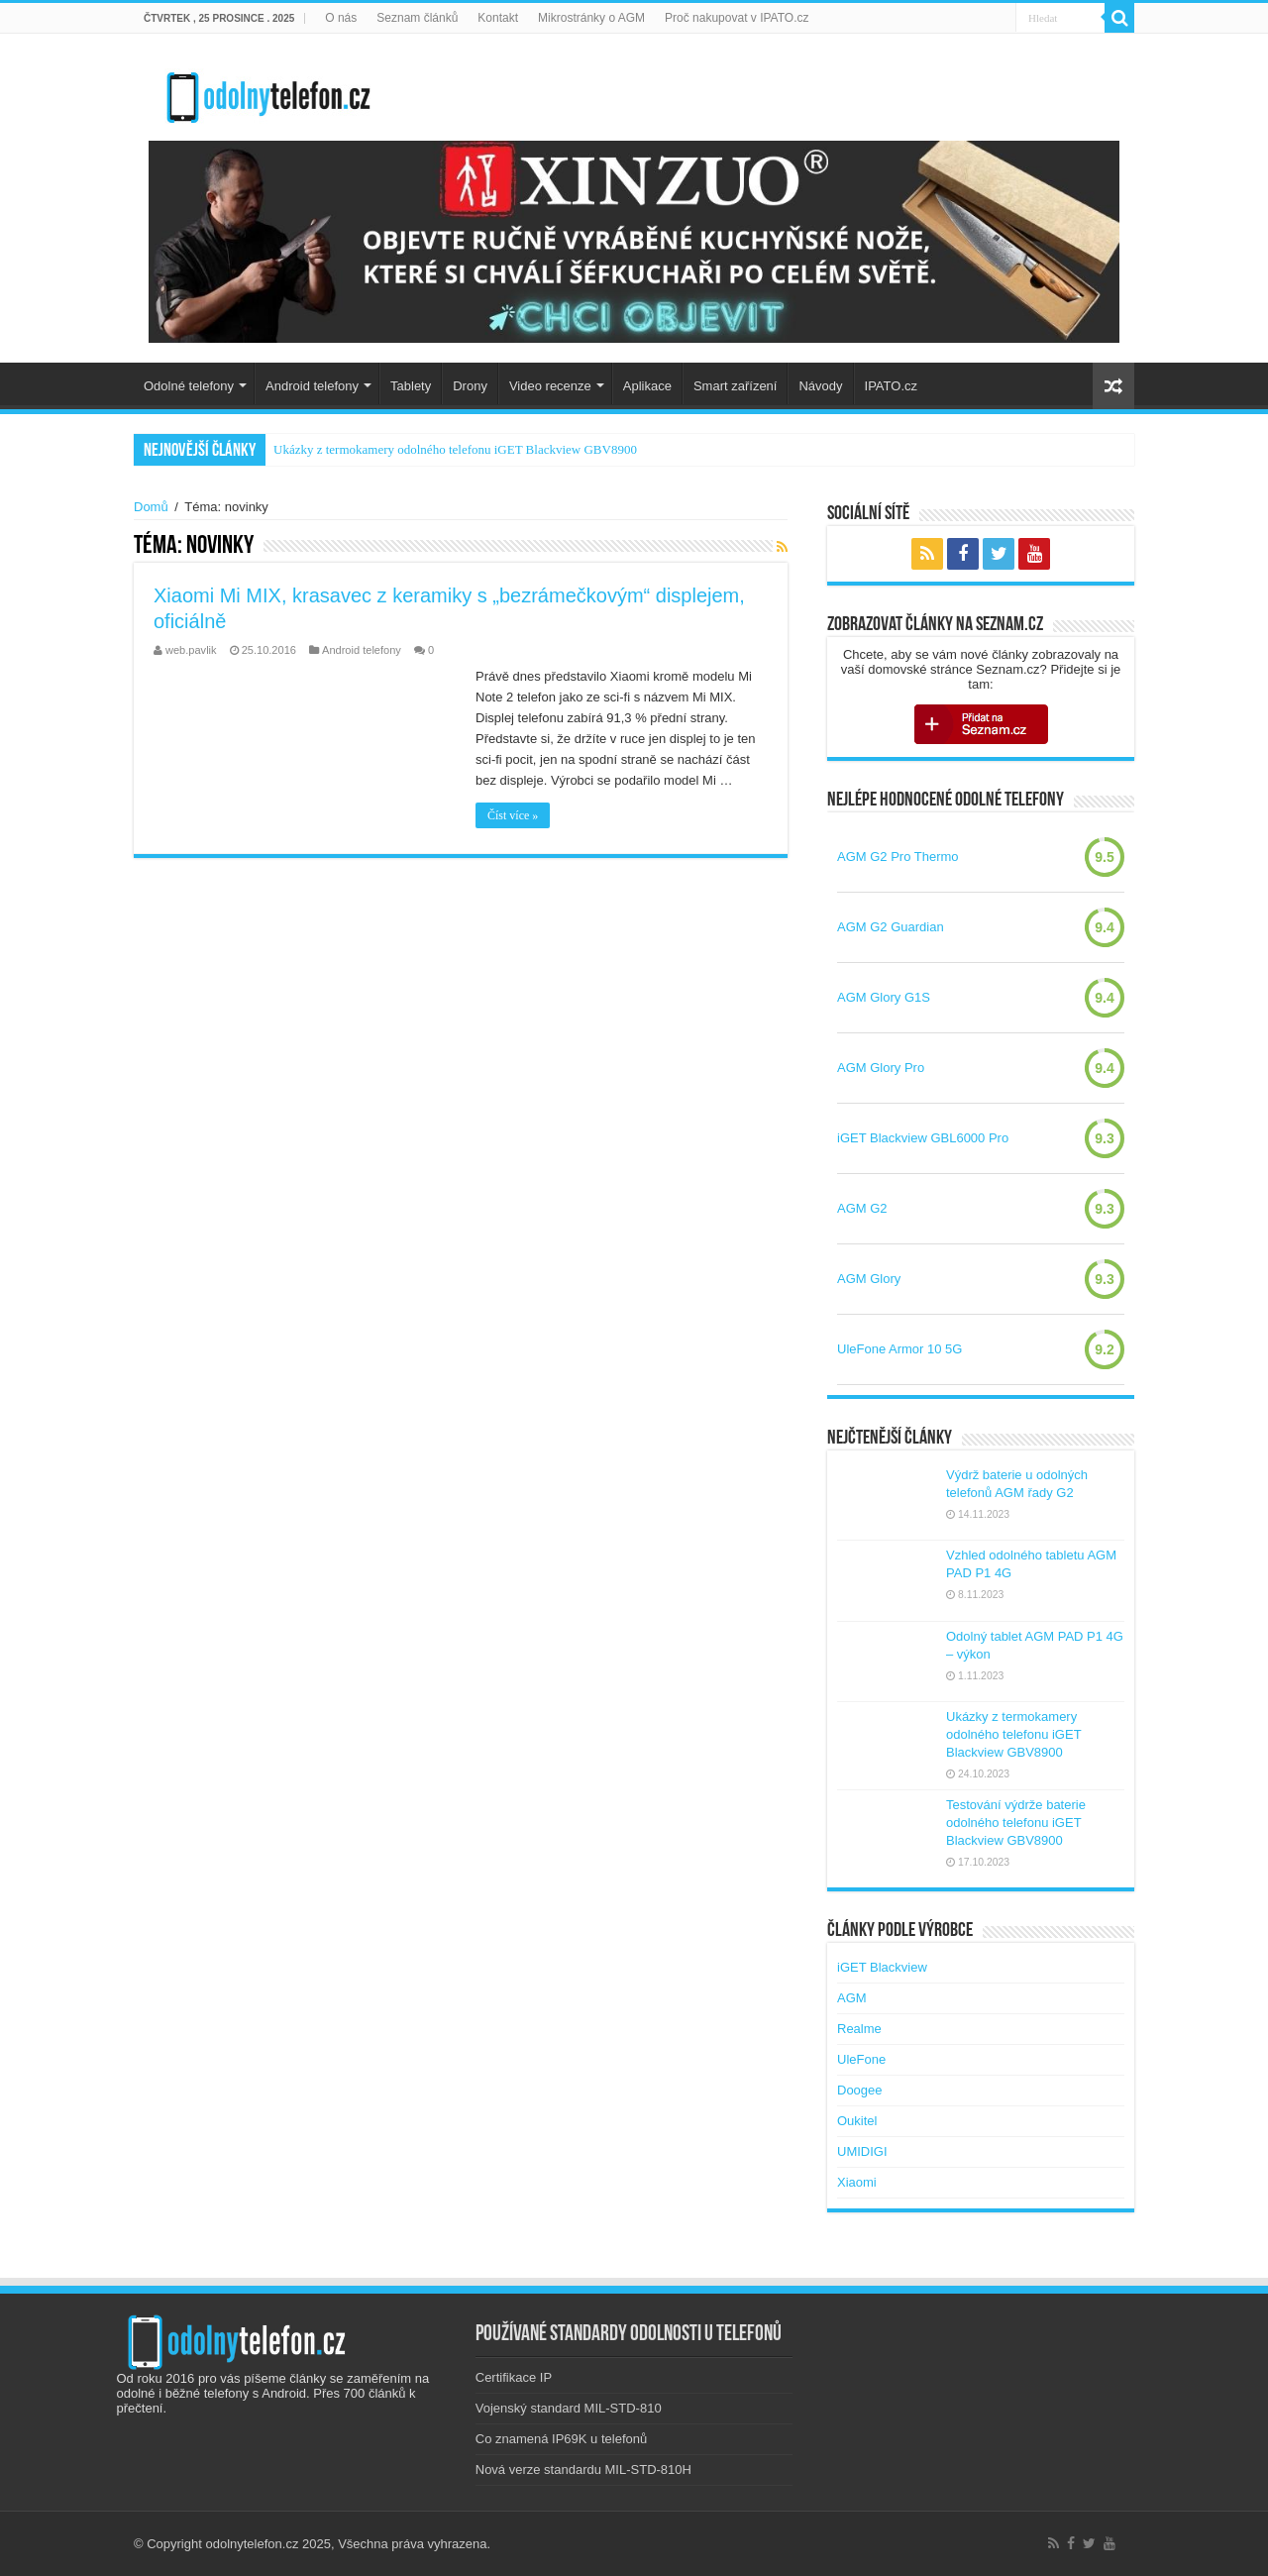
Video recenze (550, 385)
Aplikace (647, 385)
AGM (852, 1997)
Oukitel (857, 2120)
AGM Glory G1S (883, 997)
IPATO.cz (891, 385)
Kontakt (497, 18)
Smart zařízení (735, 385)
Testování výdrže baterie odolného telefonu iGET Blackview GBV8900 (1016, 1822)
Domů (151, 506)
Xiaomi (857, 2182)
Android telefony (312, 385)
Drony (470, 385)
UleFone (861, 2059)
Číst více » (512, 815)
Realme (859, 2028)
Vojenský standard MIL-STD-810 (569, 2408)
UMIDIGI (862, 2151)
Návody (820, 385)
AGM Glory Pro (880, 1067)
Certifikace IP (514, 2377)
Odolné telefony (189, 385)
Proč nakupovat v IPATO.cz (736, 18)
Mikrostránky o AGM (591, 18)
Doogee (860, 2090)
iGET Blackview (882, 1967)
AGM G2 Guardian (890, 926)
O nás (341, 18)
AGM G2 (862, 1208)
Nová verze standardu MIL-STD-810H (583, 2469)
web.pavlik (191, 650)
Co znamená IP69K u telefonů (561, 2438)
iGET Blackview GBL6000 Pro (922, 1137)
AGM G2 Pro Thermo (898, 856)
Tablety (410, 385)
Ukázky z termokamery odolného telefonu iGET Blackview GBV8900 (455, 449)
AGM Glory (868, 1278)
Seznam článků (417, 18)
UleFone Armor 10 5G (899, 1349)
